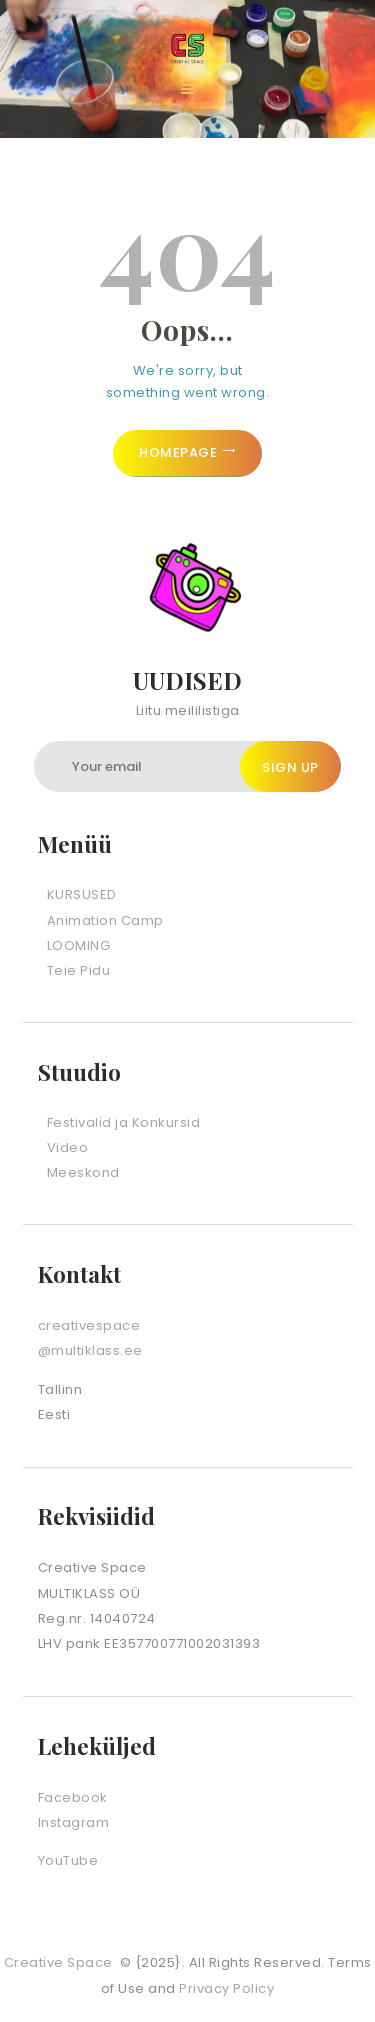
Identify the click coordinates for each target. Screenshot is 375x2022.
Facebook (73, 1797)
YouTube (68, 1860)
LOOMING (79, 945)
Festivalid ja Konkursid (124, 1122)
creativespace (89, 1325)
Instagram (74, 1822)
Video (68, 1147)
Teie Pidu (79, 970)
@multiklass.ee (90, 1350)
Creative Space (60, 1962)
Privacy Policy (226, 1988)
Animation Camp (105, 920)
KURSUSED (82, 894)
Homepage (178, 452)
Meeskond (83, 1172)
